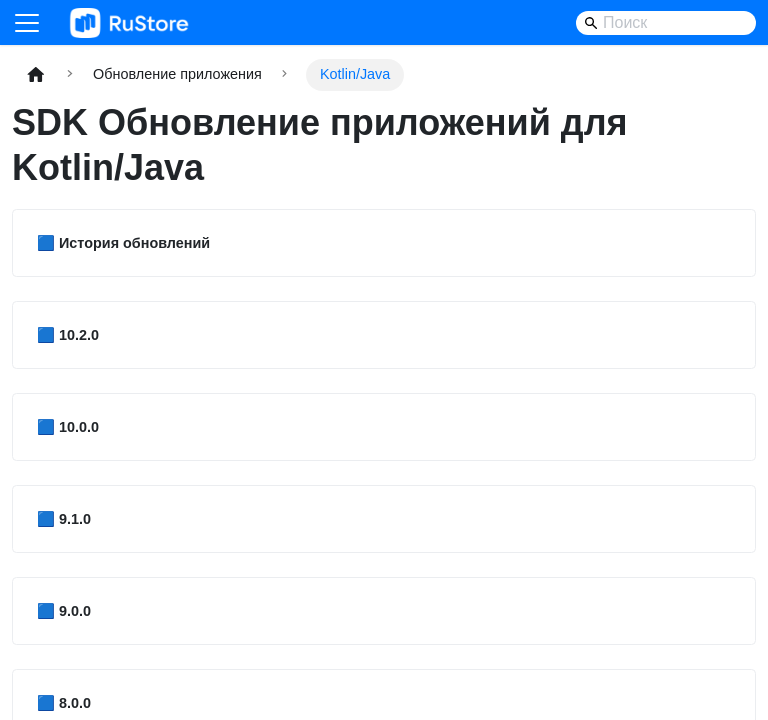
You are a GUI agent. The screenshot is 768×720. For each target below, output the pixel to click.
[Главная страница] (36, 74)
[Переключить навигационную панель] (27, 23)
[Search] (666, 23)
